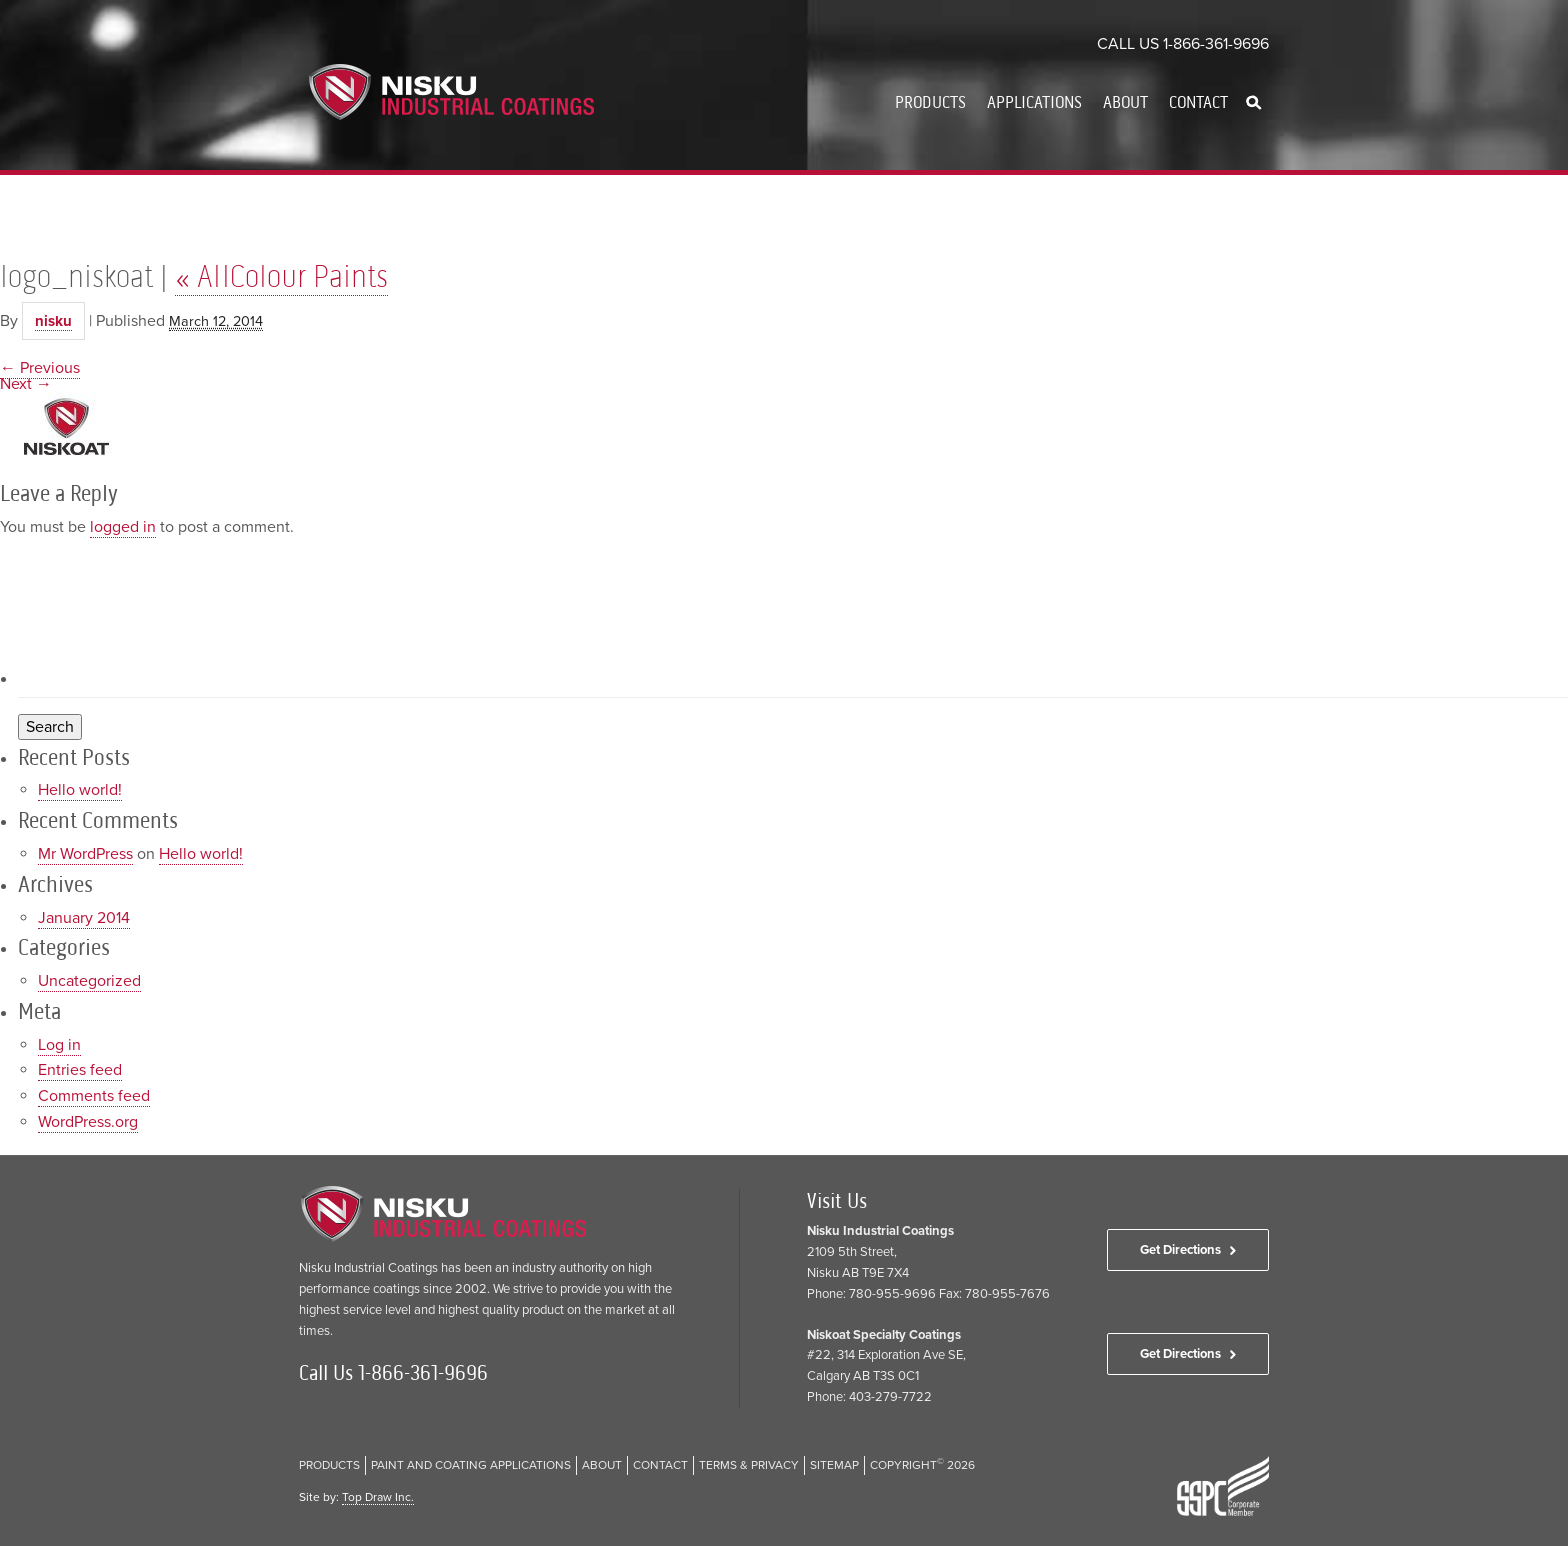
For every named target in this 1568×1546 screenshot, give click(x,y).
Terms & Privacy (749, 1465)
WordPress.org (88, 1122)
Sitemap (834, 1465)
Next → (26, 384)
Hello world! (80, 790)
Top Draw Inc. (378, 1497)
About (1125, 102)
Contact (1198, 102)
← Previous (40, 368)
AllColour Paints (281, 276)
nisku (53, 321)
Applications (1034, 102)
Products (930, 102)
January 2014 (84, 918)
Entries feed (80, 1070)
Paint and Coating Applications (471, 1465)
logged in (123, 527)
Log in (59, 1045)
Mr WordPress (85, 854)
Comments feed (94, 1096)
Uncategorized (89, 981)
